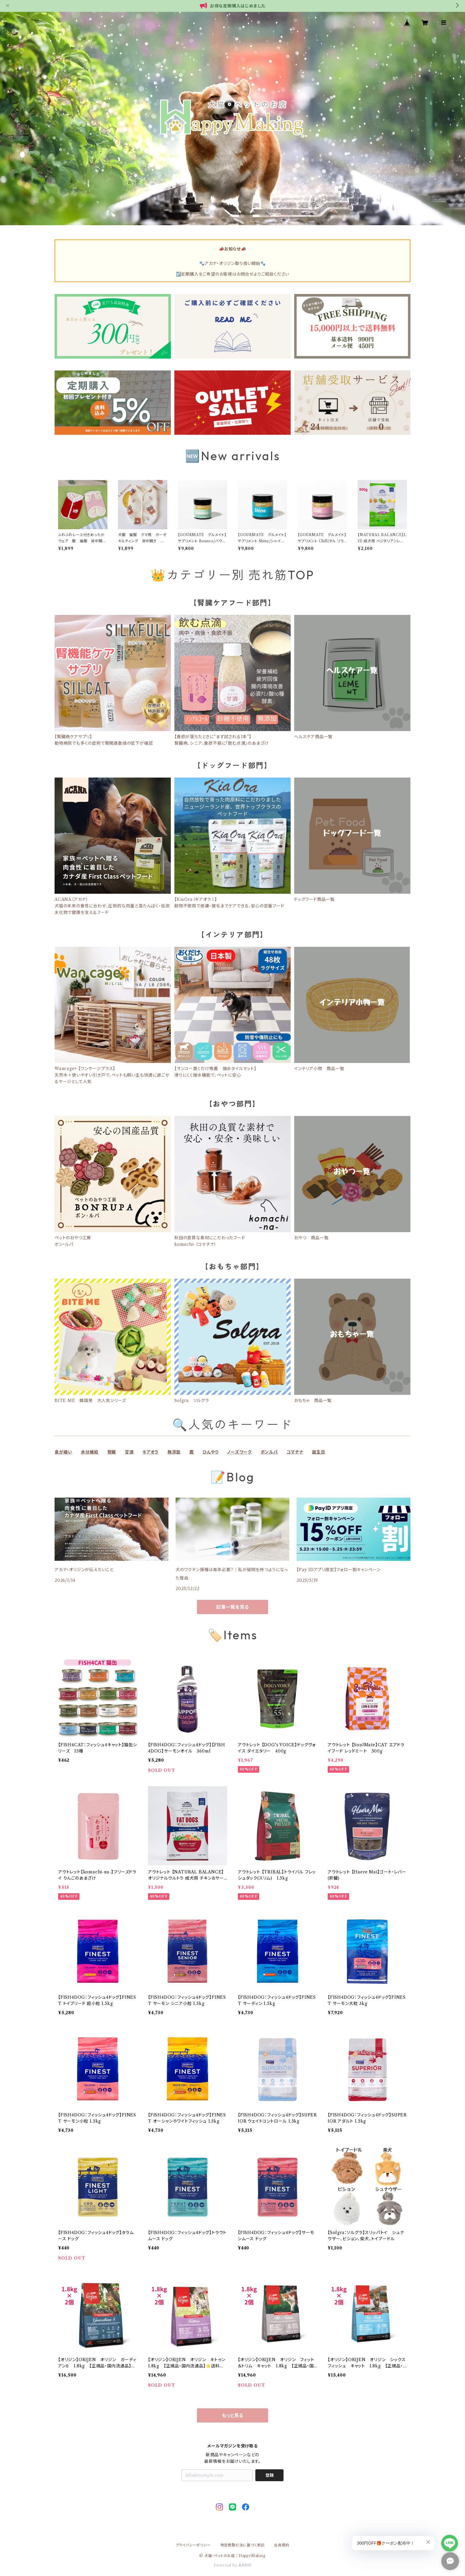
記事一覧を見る (232, 1607)
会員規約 (281, 2545)
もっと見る (232, 2415)
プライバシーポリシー (193, 2545)
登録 (269, 2475)
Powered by (232, 2565)
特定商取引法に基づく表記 (242, 2545)
